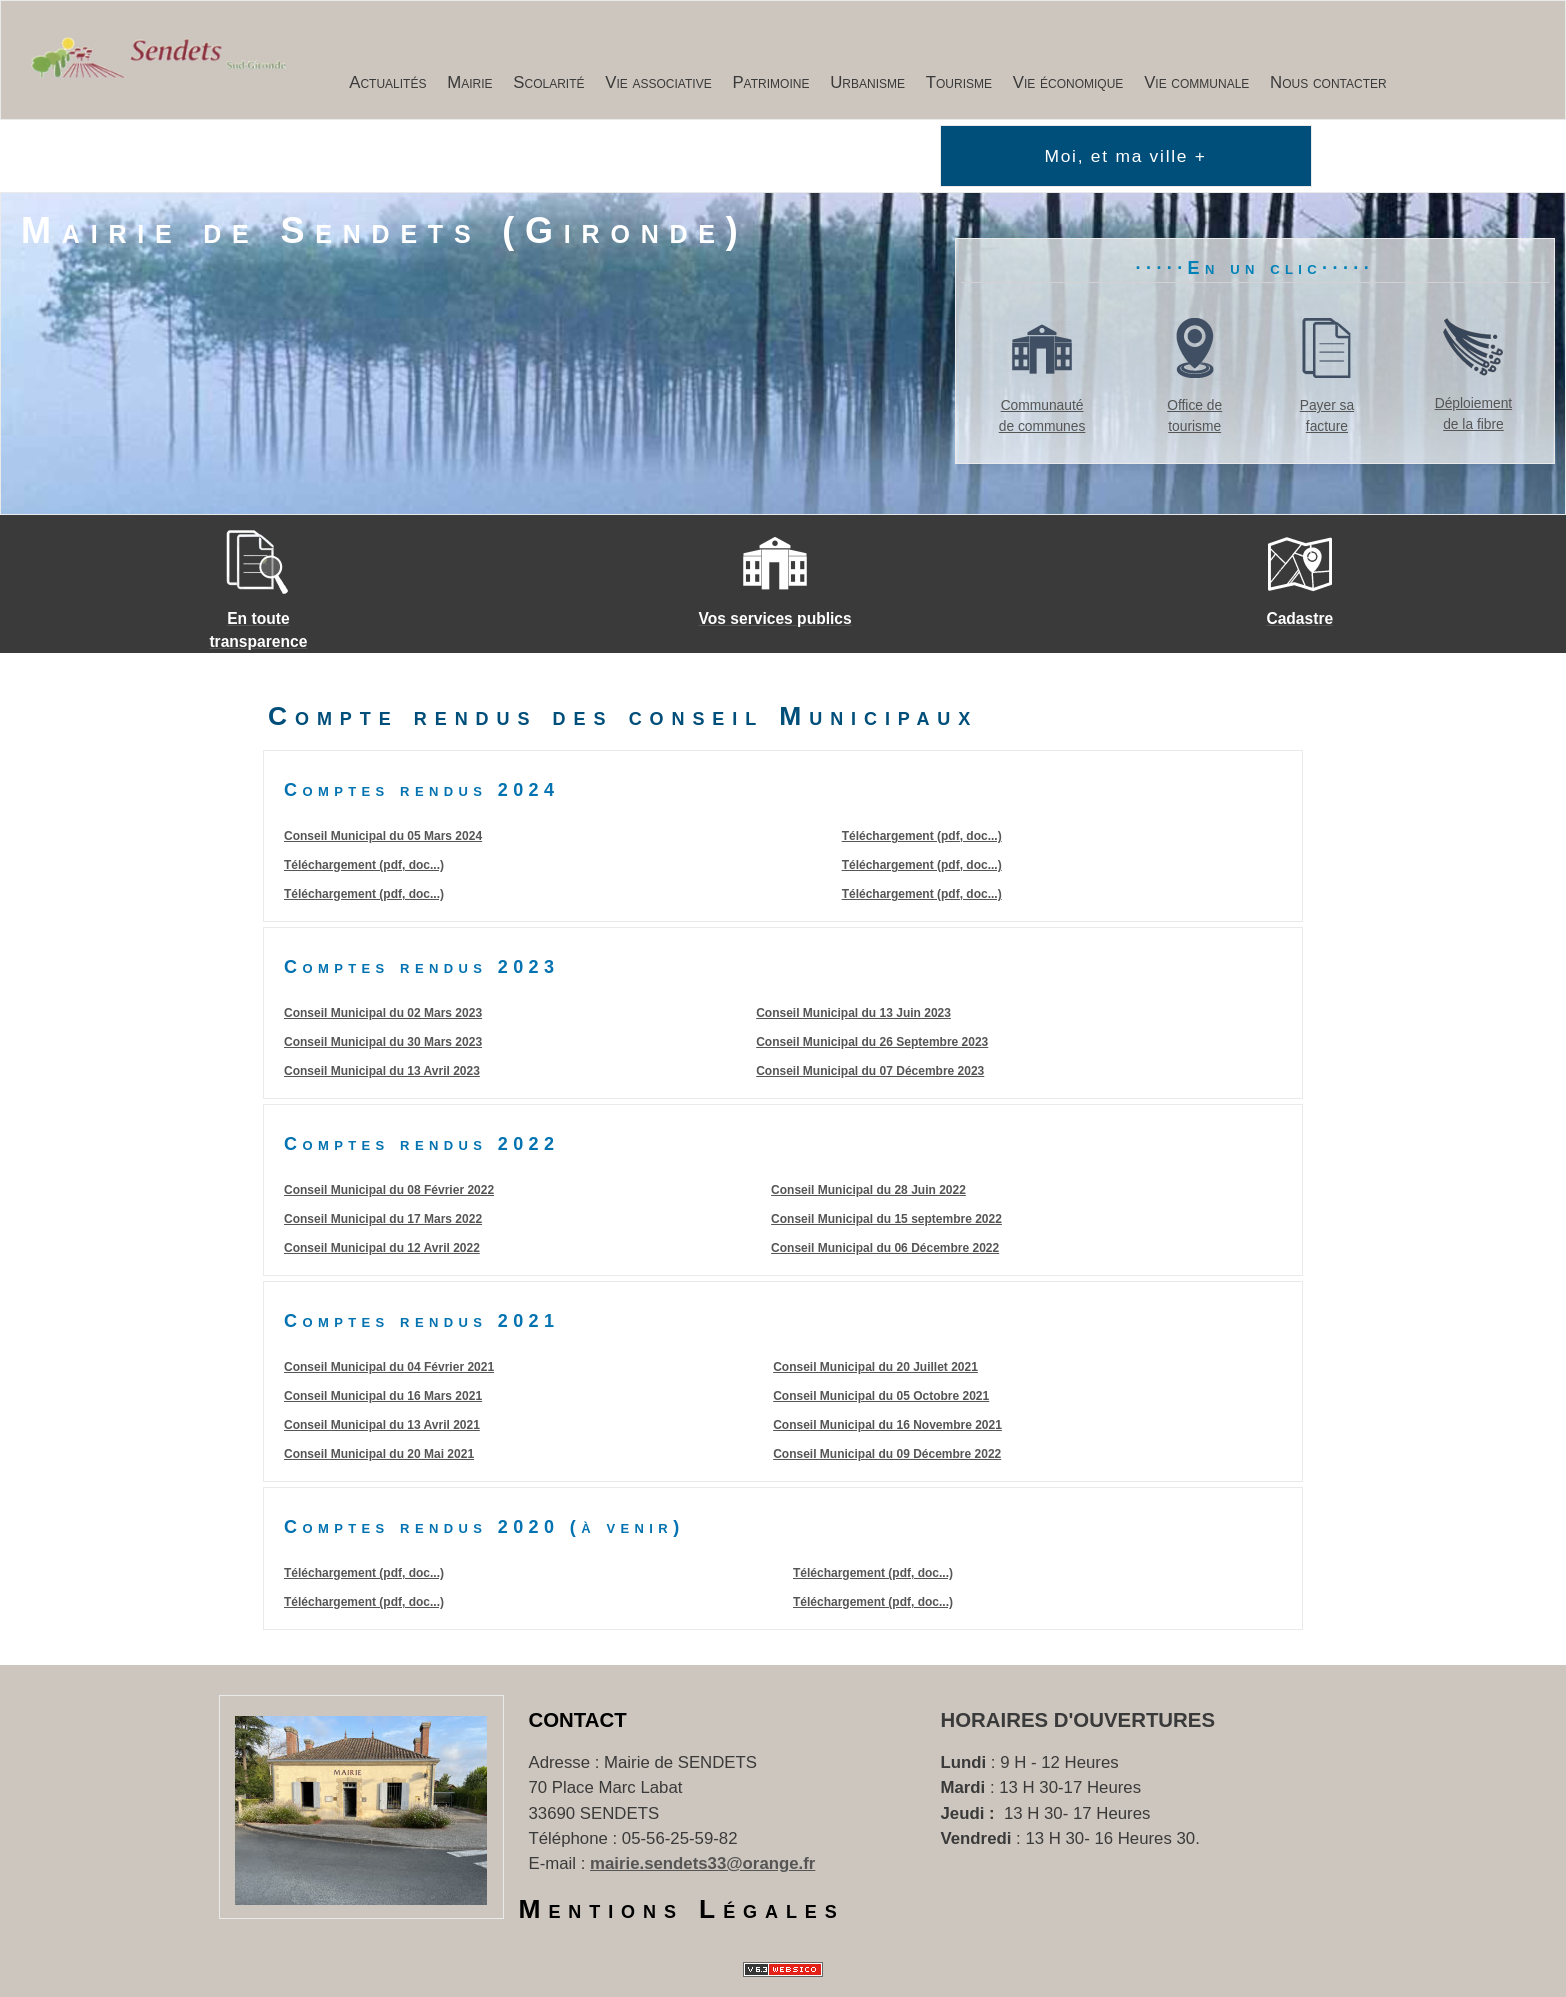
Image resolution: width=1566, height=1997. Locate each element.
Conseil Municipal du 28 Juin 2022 (868, 1190)
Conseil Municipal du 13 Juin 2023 (853, 1013)
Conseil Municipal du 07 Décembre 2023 (870, 1071)
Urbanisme (867, 82)
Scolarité (548, 82)
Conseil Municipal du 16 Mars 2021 (383, 1396)
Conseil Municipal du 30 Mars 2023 (383, 1042)
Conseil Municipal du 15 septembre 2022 (886, 1219)
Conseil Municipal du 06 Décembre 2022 (885, 1248)
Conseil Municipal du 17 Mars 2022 (383, 1219)
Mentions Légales (682, 1909)
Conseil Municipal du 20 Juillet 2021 (875, 1367)
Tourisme (959, 82)
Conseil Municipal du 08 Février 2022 (389, 1190)
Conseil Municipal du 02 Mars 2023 (383, 1013)
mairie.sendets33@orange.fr (702, 1863)
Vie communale (1196, 82)
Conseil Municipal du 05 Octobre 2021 (881, 1396)
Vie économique (1068, 82)
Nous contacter (1328, 82)
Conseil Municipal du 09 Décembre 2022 (887, 1454)
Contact (578, 1720)
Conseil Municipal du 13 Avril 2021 (382, 1425)
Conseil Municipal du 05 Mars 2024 (383, 836)
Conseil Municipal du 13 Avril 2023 (382, 1071)
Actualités (387, 82)
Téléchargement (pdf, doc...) (364, 865)
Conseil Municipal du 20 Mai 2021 (379, 1454)
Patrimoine (770, 82)
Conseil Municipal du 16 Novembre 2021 (887, 1425)
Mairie (469, 82)
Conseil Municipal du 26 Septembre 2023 (872, 1042)
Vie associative (658, 82)
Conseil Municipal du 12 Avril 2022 (382, 1248)
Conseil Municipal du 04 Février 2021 (389, 1367)
